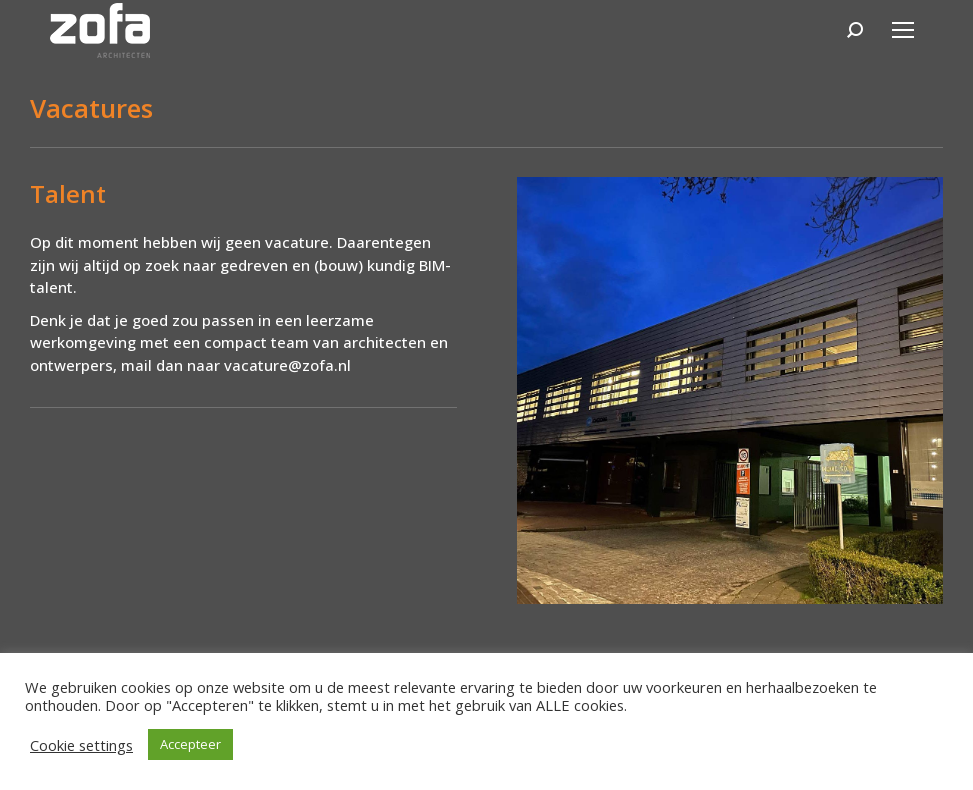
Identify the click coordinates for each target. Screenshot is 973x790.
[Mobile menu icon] (903, 30)
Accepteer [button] (190, 744)
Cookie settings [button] (81, 745)
